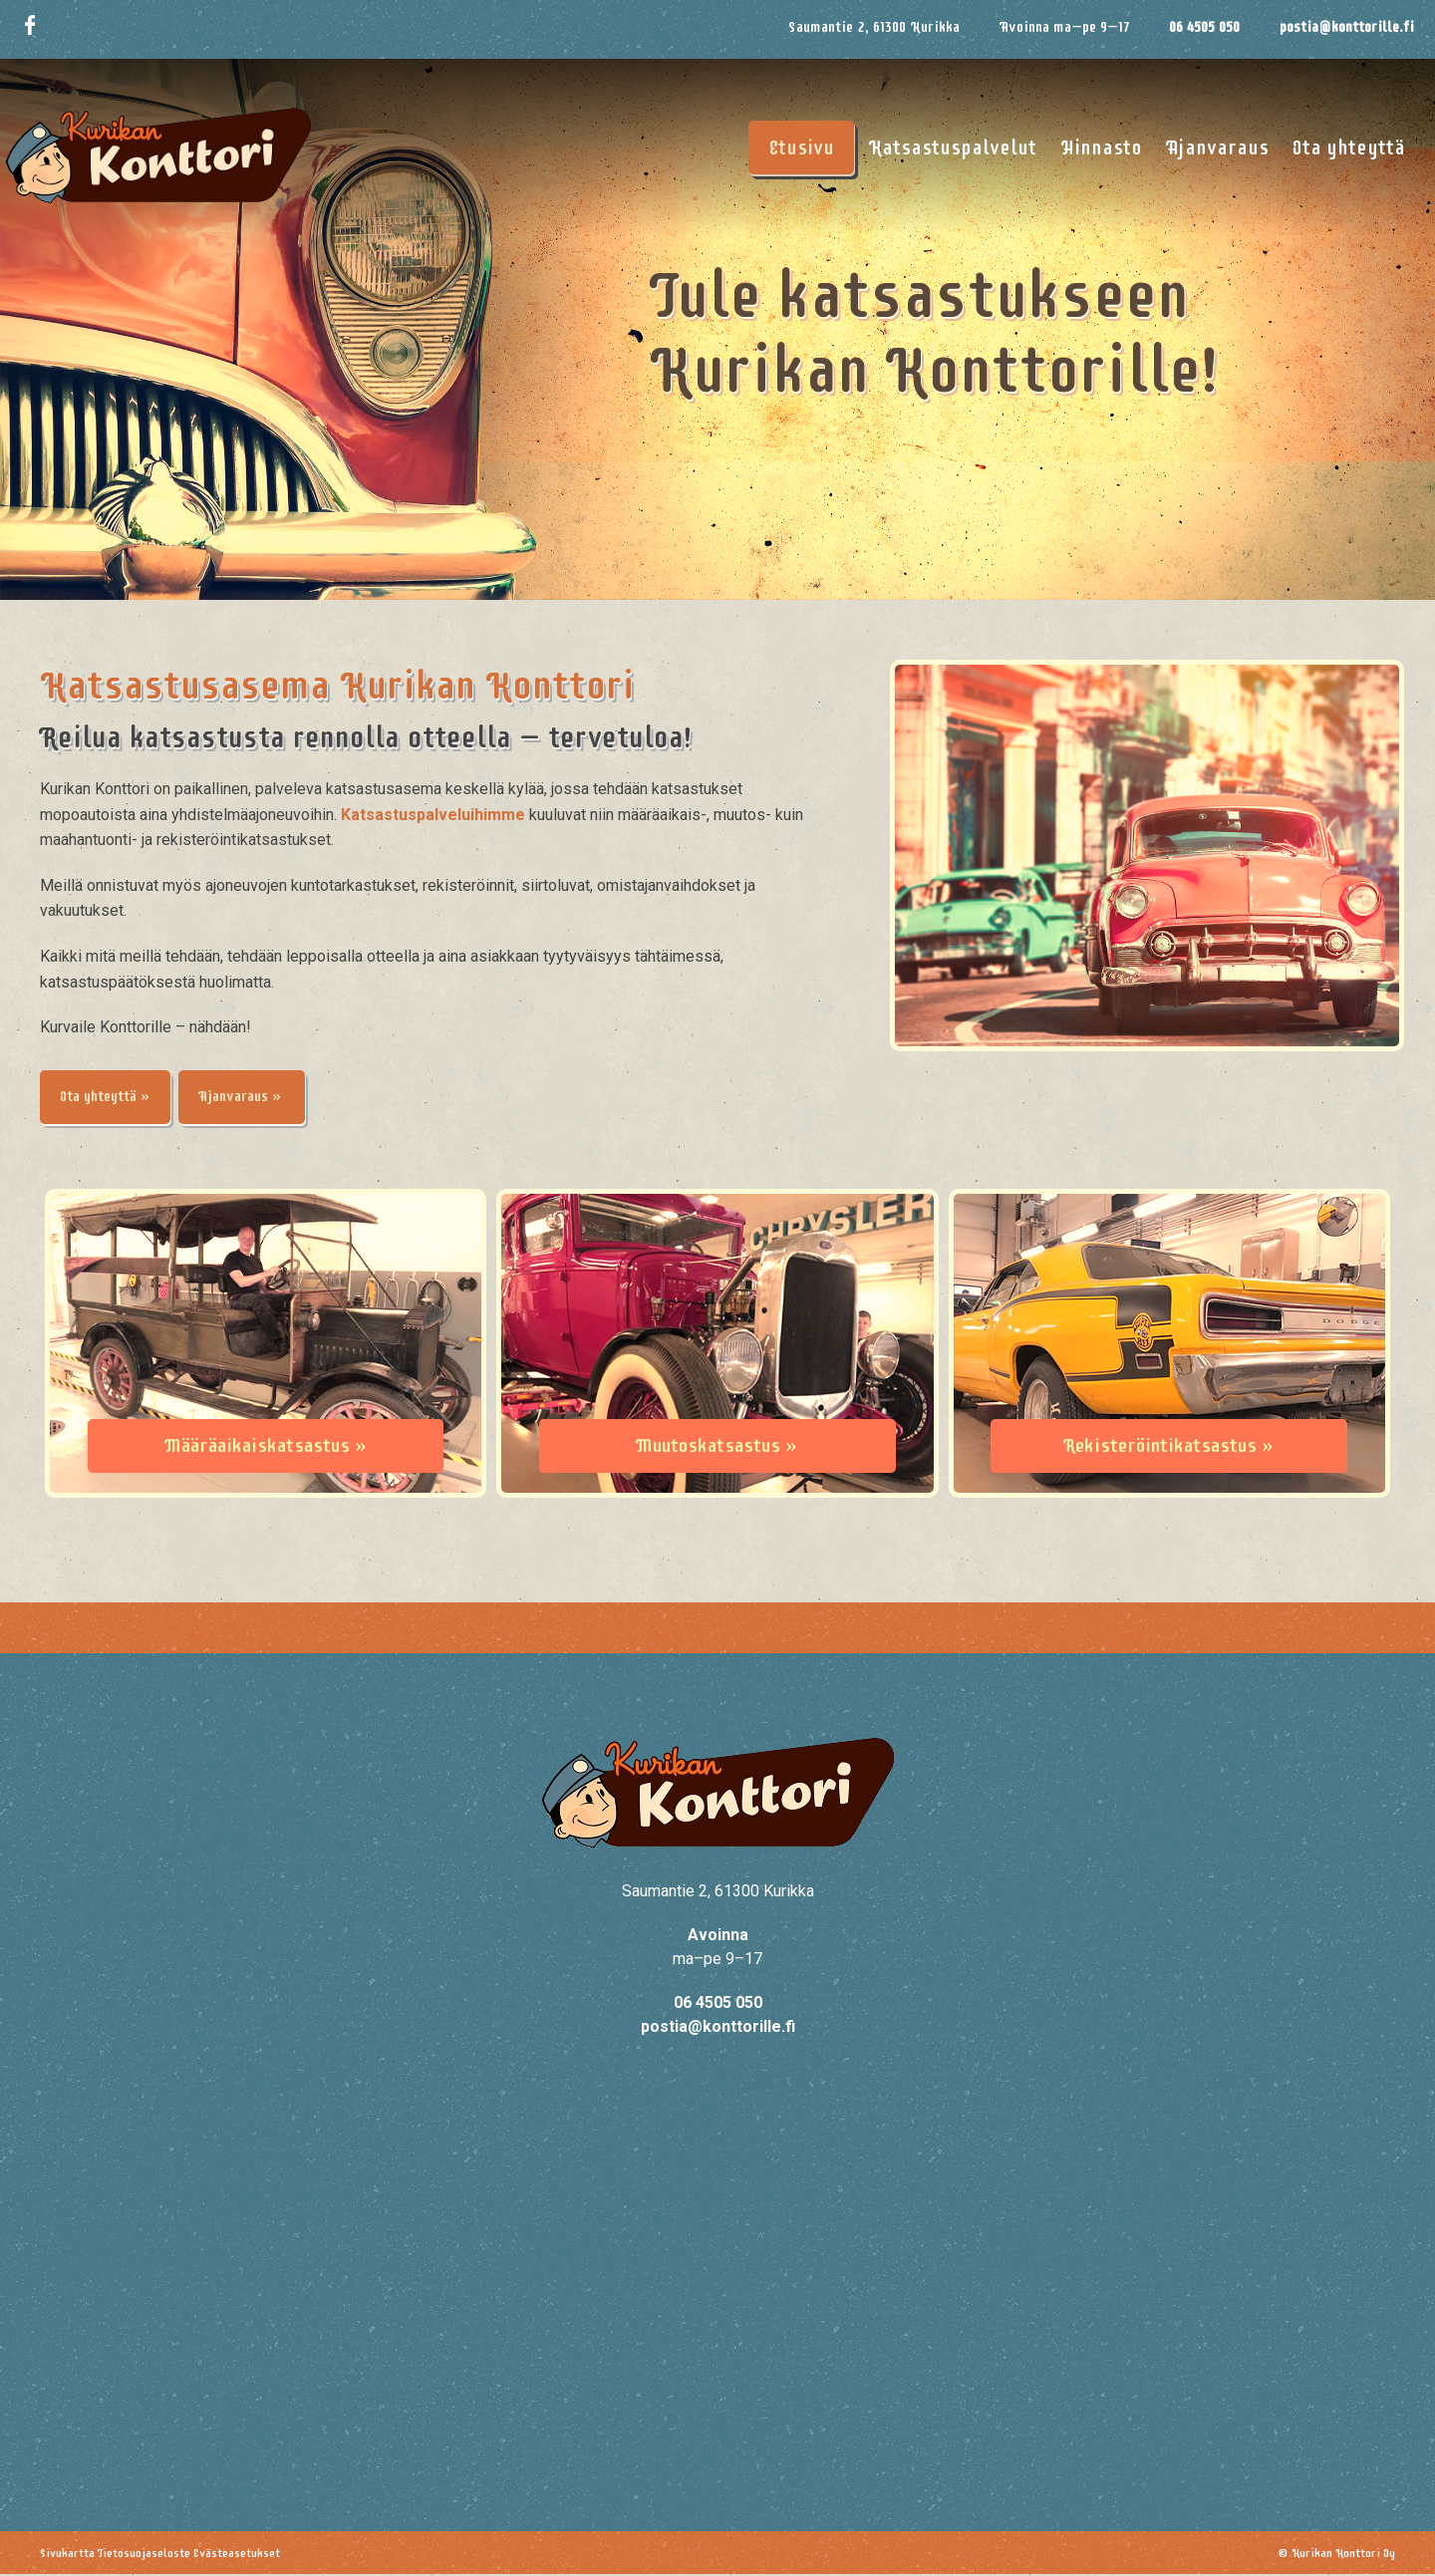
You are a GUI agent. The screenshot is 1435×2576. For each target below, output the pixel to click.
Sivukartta (67, 2555)
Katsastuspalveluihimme (433, 814)
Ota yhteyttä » (111, 1097)
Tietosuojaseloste (144, 2555)
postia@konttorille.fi (1347, 27)
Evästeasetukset (236, 2555)
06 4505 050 (1204, 27)
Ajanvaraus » (258, 1097)
